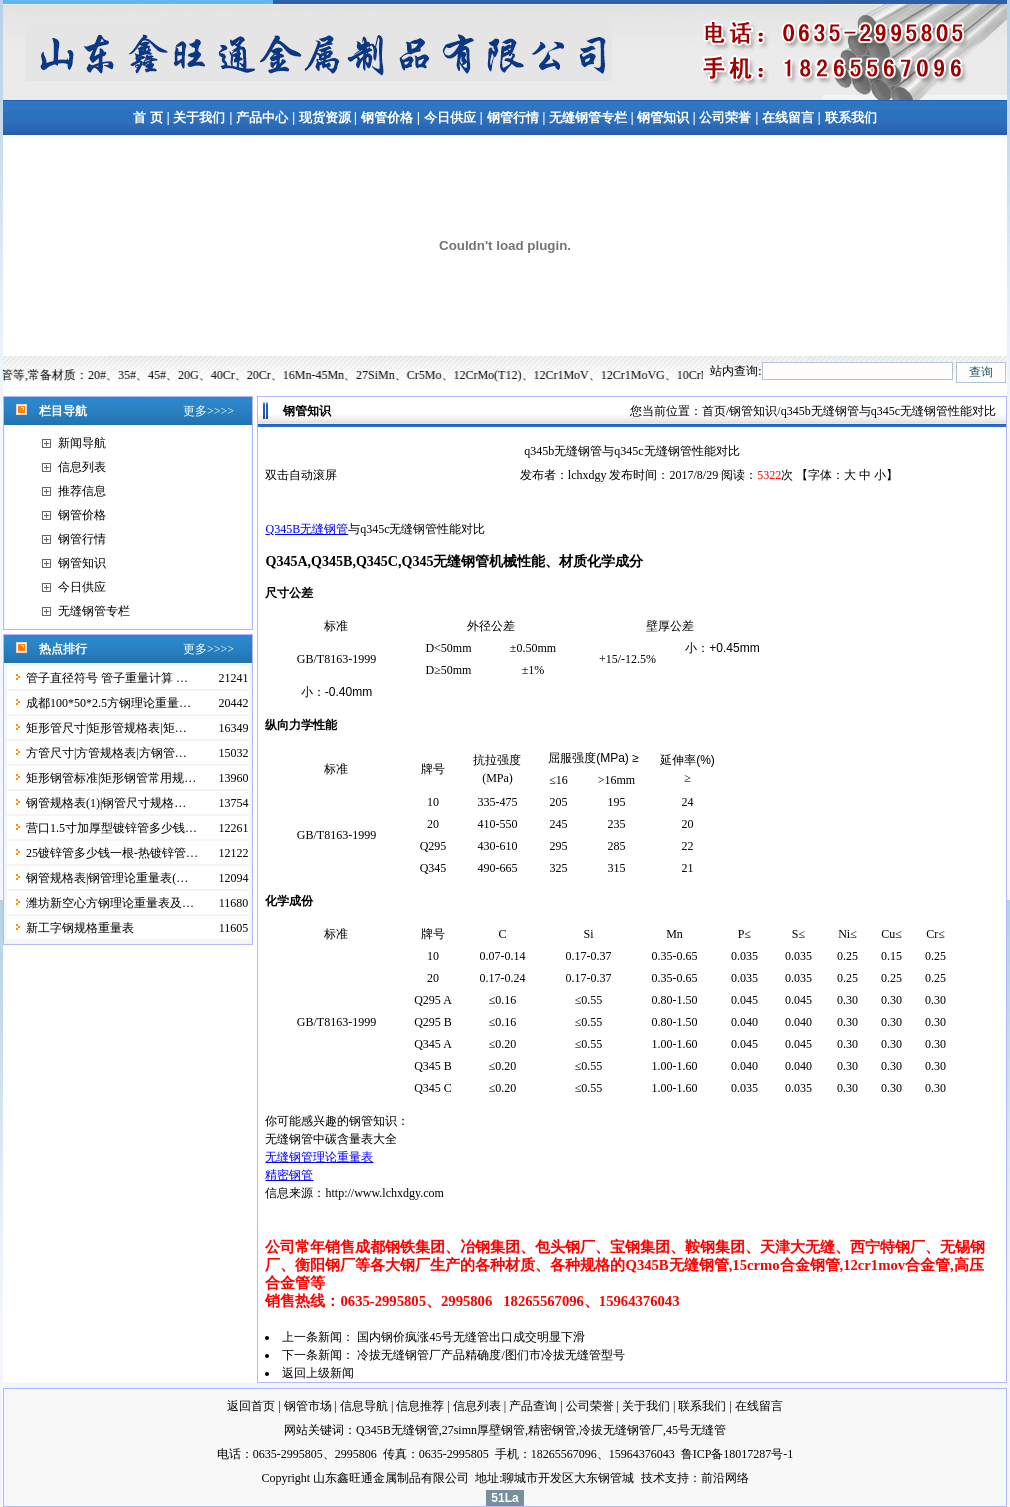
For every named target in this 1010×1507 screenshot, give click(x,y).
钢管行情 (513, 117)
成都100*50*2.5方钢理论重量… (108, 703)
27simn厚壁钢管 (483, 1430)
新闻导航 (82, 443)
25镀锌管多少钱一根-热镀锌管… (112, 853)
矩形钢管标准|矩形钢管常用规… (111, 778)
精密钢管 (289, 1175)
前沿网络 (725, 1478)
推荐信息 (82, 491)
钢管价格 (387, 117)
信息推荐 (420, 1406)
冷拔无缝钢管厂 (621, 1430)
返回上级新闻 (318, 1373)
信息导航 (364, 1406)
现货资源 (324, 117)
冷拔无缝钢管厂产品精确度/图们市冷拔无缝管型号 (490, 1355)
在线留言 (789, 117)
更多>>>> (208, 411)
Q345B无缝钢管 (306, 529)
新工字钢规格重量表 (80, 928)
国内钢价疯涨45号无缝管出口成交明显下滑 (471, 1337)
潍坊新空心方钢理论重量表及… (110, 903)
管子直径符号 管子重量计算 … (107, 678)
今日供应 (450, 117)
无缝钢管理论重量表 (319, 1157)
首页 (714, 411)
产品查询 (533, 1406)
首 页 (147, 117)
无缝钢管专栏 (589, 117)
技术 (653, 1478)
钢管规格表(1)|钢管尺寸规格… (106, 803)
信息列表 (82, 467)
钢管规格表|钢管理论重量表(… (107, 878)
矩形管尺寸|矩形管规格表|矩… (106, 728)
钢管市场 (308, 1406)
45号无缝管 (696, 1430)
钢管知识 (663, 117)
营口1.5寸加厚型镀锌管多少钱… (111, 828)
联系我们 (851, 117)
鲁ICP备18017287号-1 (737, 1454)
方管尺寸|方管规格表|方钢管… (106, 753)
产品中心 (262, 117)
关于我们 (199, 117)
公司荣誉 (725, 117)
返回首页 (251, 1406)
